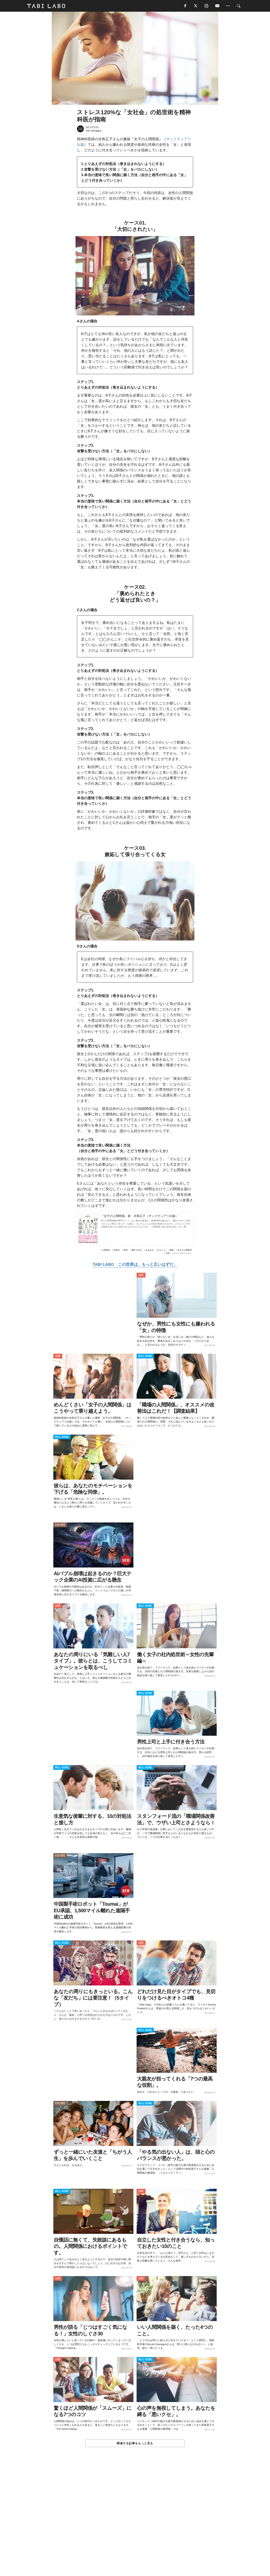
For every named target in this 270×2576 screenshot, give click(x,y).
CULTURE (60, 1525)
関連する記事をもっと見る (135, 2444)
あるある (150, 1251)
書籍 (172, 1251)
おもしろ (162, 1251)
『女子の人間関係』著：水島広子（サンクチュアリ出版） (139, 1216)
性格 (126, 1251)
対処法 (117, 1251)
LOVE (141, 1276)
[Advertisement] (135, 2521)
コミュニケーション (182, 1254)
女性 (168, 1254)
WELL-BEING (145, 1356)
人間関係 (106, 1251)
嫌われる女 (137, 1251)
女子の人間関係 (184, 1251)
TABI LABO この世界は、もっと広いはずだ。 (135, 1265)
